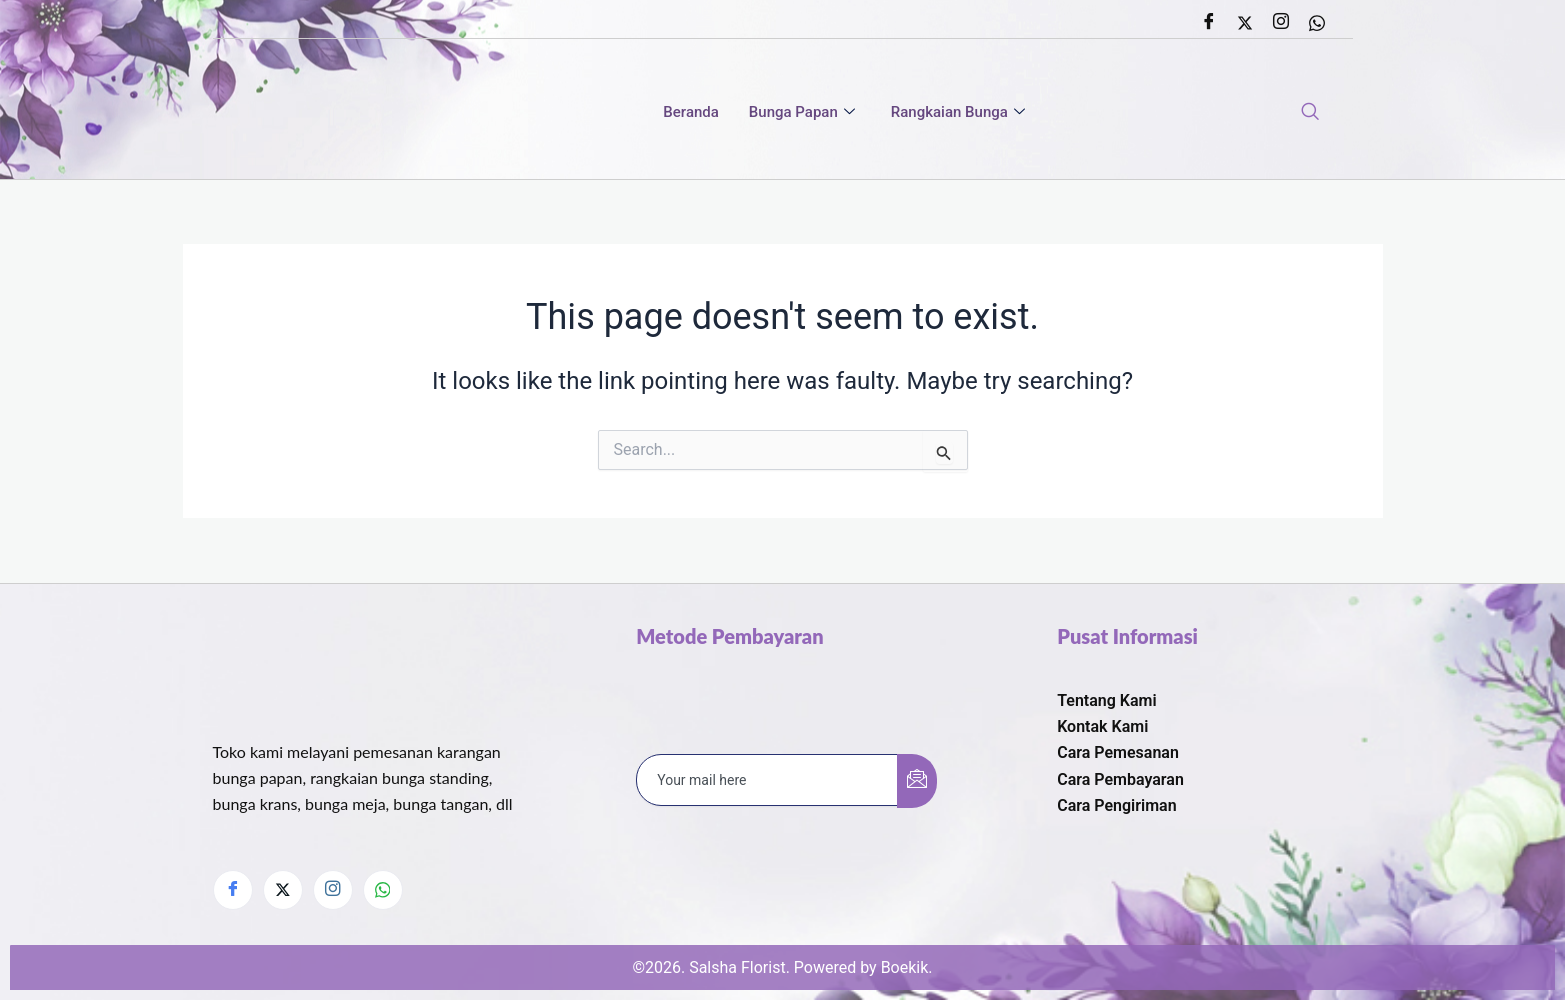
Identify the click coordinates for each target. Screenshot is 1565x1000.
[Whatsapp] (1317, 23)
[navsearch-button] (1310, 113)
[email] (767, 779)
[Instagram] (1281, 23)
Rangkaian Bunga (958, 113)
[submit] (917, 780)
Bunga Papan (802, 113)
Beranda (691, 113)
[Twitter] (1245, 23)
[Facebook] (1209, 23)
